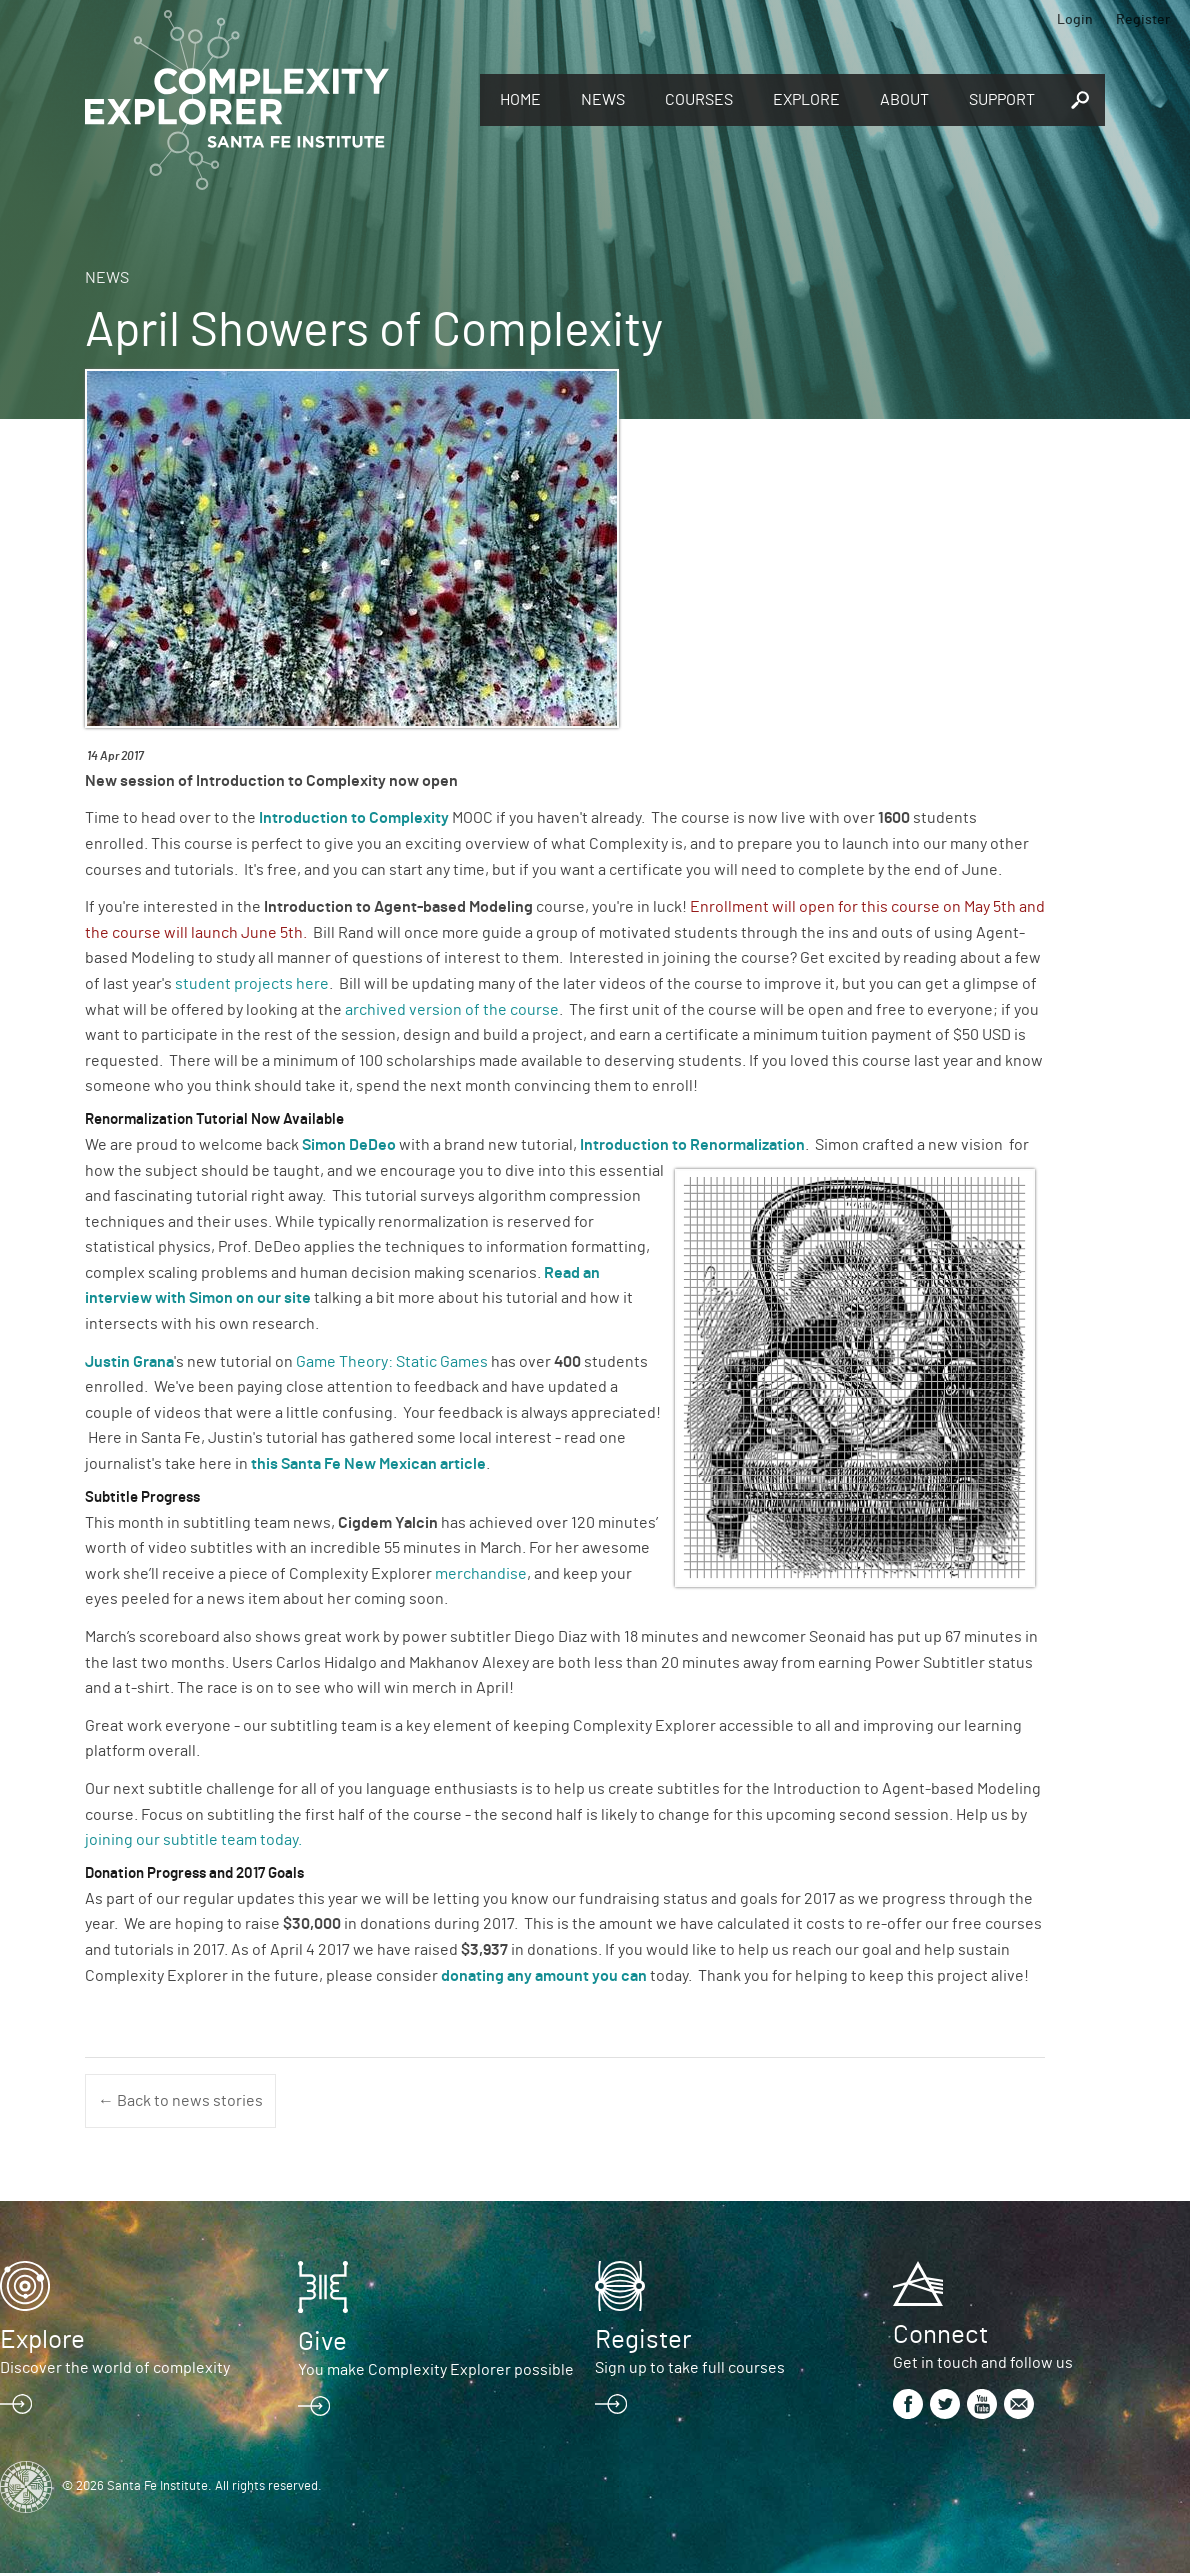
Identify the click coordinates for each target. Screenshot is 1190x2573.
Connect (940, 2335)
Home (520, 100)
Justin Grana (129, 1362)
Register (1143, 20)
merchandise (481, 1574)
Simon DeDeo (349, 1145)
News (603, 100)
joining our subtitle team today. (193, 1840)
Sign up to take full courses (690, 2368)
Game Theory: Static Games (392, 1362)
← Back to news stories (180, 2101)
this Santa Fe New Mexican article (368, 1464)
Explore (806, 100)
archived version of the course (452, 1010)
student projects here (252, 984)
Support (1002, 100)
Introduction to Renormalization (691, 1145)
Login (1075, 20)
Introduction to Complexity (354, 818)
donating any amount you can (545, 1976)
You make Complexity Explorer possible (436, 2370)
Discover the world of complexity (115, 2368)
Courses (699, 100)
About (904, 100)
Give (322, 2342)
